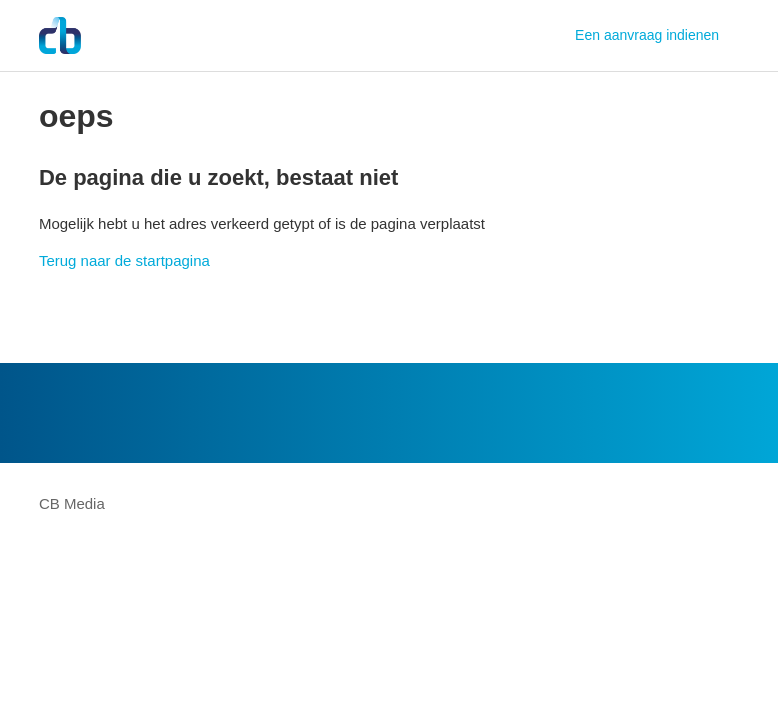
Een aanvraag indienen (647, 35)
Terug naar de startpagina (124, 260)
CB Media (72, 503)
